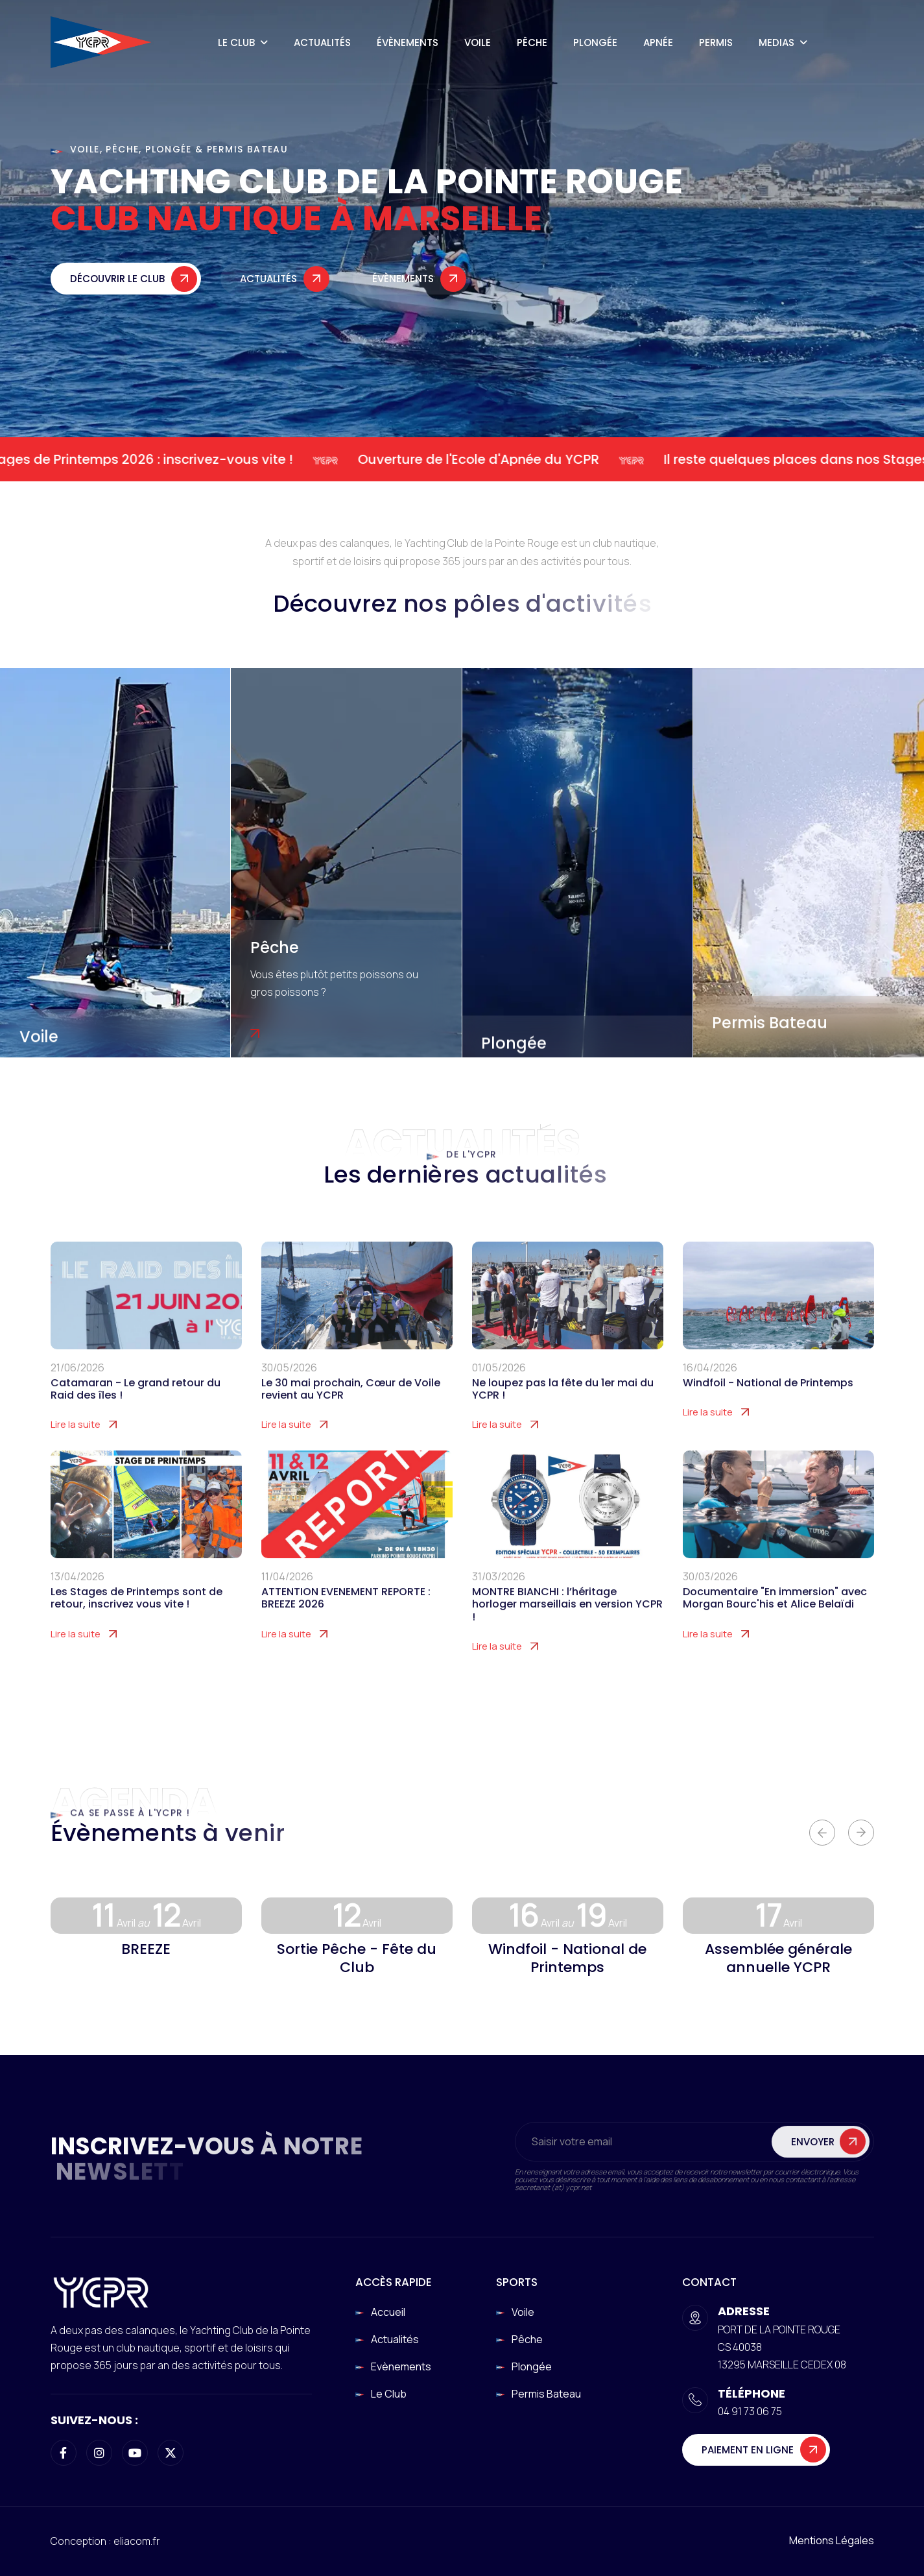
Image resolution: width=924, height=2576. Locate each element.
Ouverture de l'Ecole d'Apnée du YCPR (493, 459)
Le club (389, 2394)
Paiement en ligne (748, 2450)
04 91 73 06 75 (750, 2411)
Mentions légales (831, 2540)
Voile (477, 42)
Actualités (322, 42)
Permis (716, 42)
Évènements (407, 42)
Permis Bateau (769, 1022)
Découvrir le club (117, 287)
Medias (776, 42)
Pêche (532, 42)
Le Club (236, 42)
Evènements (401, 2366)
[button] (822, 1833)
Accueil (388, 2312)
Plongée (595, 42)
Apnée (658, 42)
